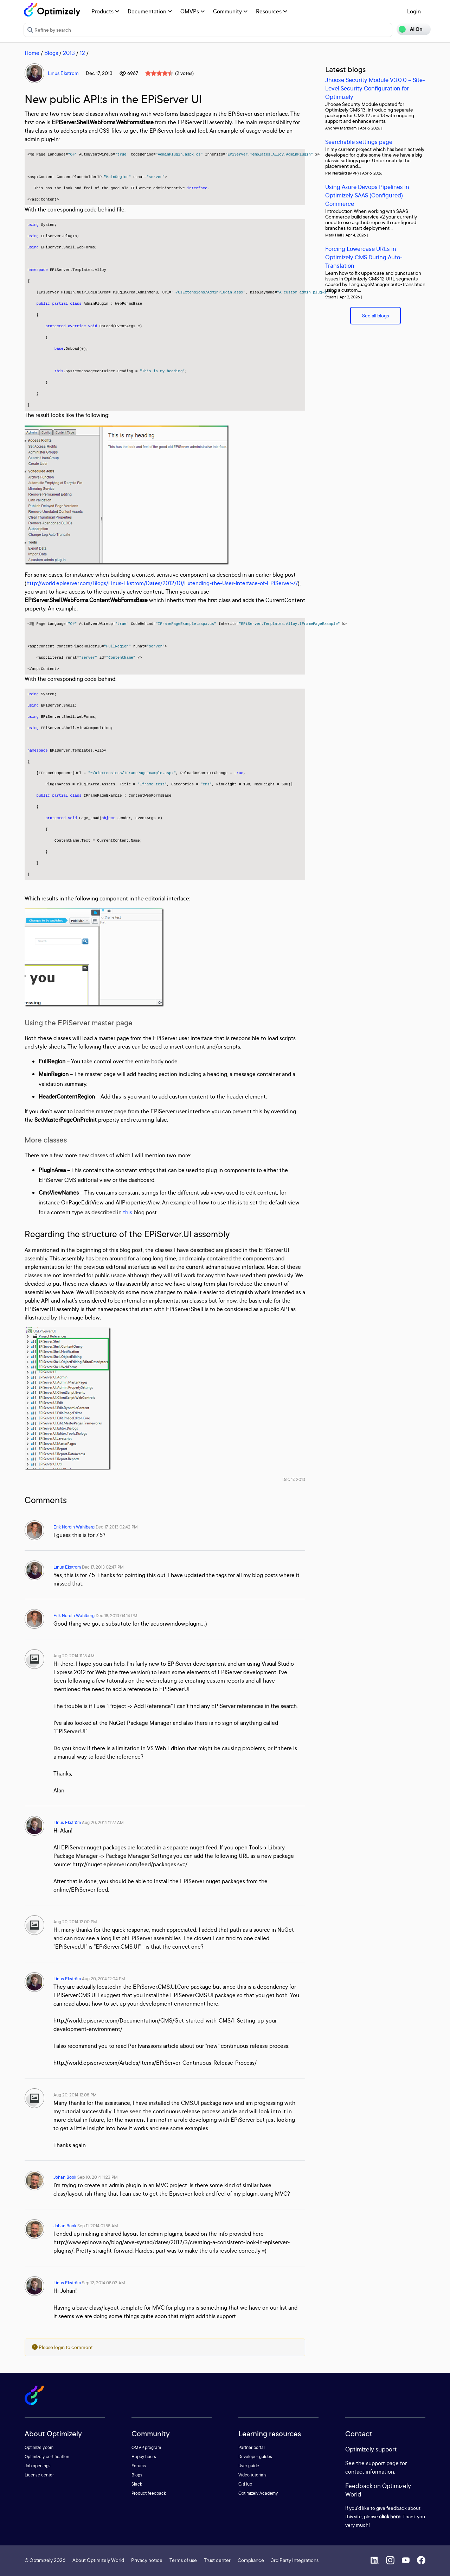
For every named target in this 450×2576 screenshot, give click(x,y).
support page (382, 2463)
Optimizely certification (47, 2457)
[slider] (159, 73)
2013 (69, 53)
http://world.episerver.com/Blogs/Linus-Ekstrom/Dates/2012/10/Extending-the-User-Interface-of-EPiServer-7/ (162, 583)
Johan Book (64, 2177)
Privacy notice (146, 2560)
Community (230, 11)
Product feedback (148, 2493)
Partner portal (251, 2447)
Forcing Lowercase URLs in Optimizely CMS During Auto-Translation (364, 257)
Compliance (251, 2560)
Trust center (217, 2560)
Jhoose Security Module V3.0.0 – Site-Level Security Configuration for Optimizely (375, 88)
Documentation (150, 11)
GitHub (245, 2484)
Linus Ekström (63, 73)
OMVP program (146, 2447)
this (127, 1212)
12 (82, 53)
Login (414, 11)
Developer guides (255, 2457)
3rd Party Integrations (295, 2560)
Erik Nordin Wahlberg (74, 1527)
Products (105, 11)
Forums (138, 2466)
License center (39, 2475)
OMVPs (192, 11)
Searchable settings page (358, 142)
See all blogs (375, 315)
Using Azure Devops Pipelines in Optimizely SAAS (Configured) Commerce (367, 195)
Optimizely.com (39, 2447)
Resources (271, 11)
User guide (248, 2466)
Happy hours (143, 2457)
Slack (136, 2484)
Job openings (38, 2466)
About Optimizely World (98, 2560)
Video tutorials (252, 2475)
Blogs (51, 53)
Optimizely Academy (258, 2493)
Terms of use (183, 2560)
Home (32, 53)
